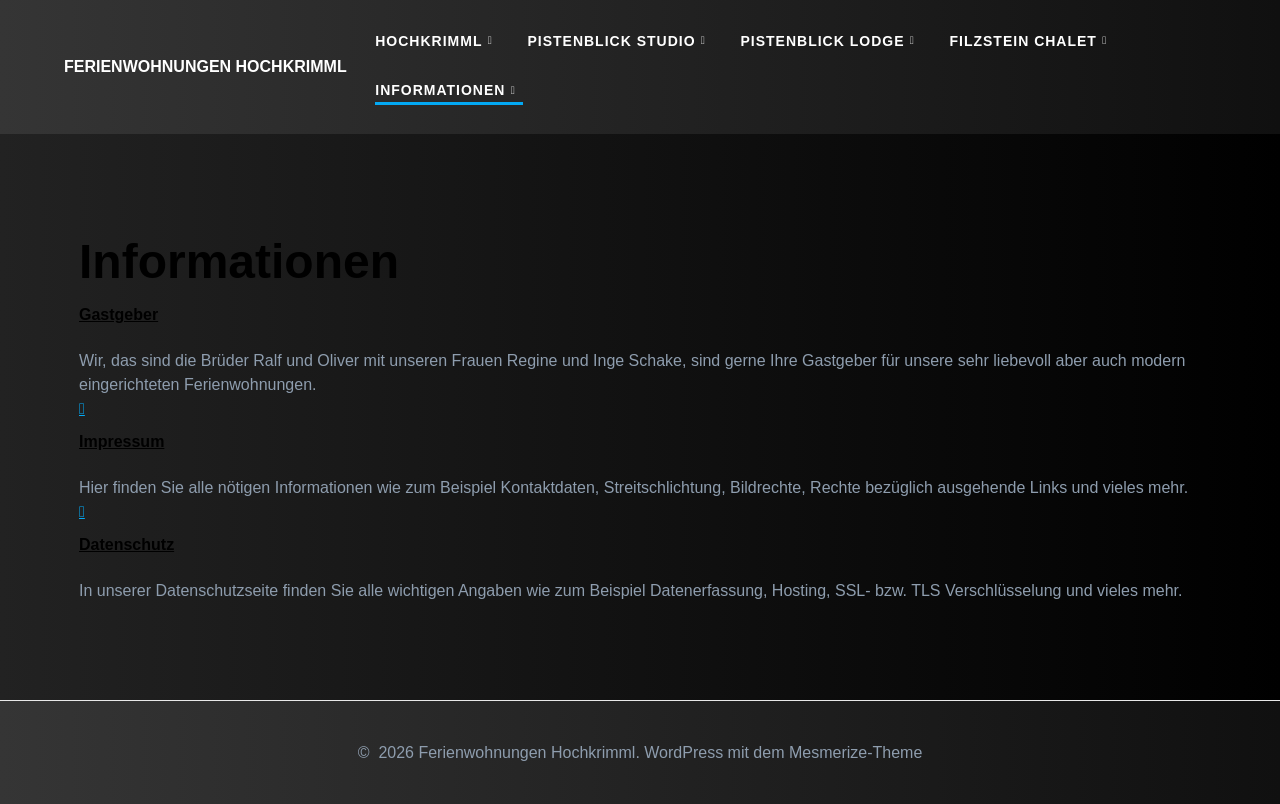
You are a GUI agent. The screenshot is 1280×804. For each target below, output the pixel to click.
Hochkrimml (428, 41)
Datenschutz (126, 544)
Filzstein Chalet (1022, 41)
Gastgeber (118, 314)
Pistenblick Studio (611, 41)
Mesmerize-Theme (855, 752)
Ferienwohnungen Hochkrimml (205, 67)
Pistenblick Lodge (823, 41)
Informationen (440, 90)
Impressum (121, 441)
